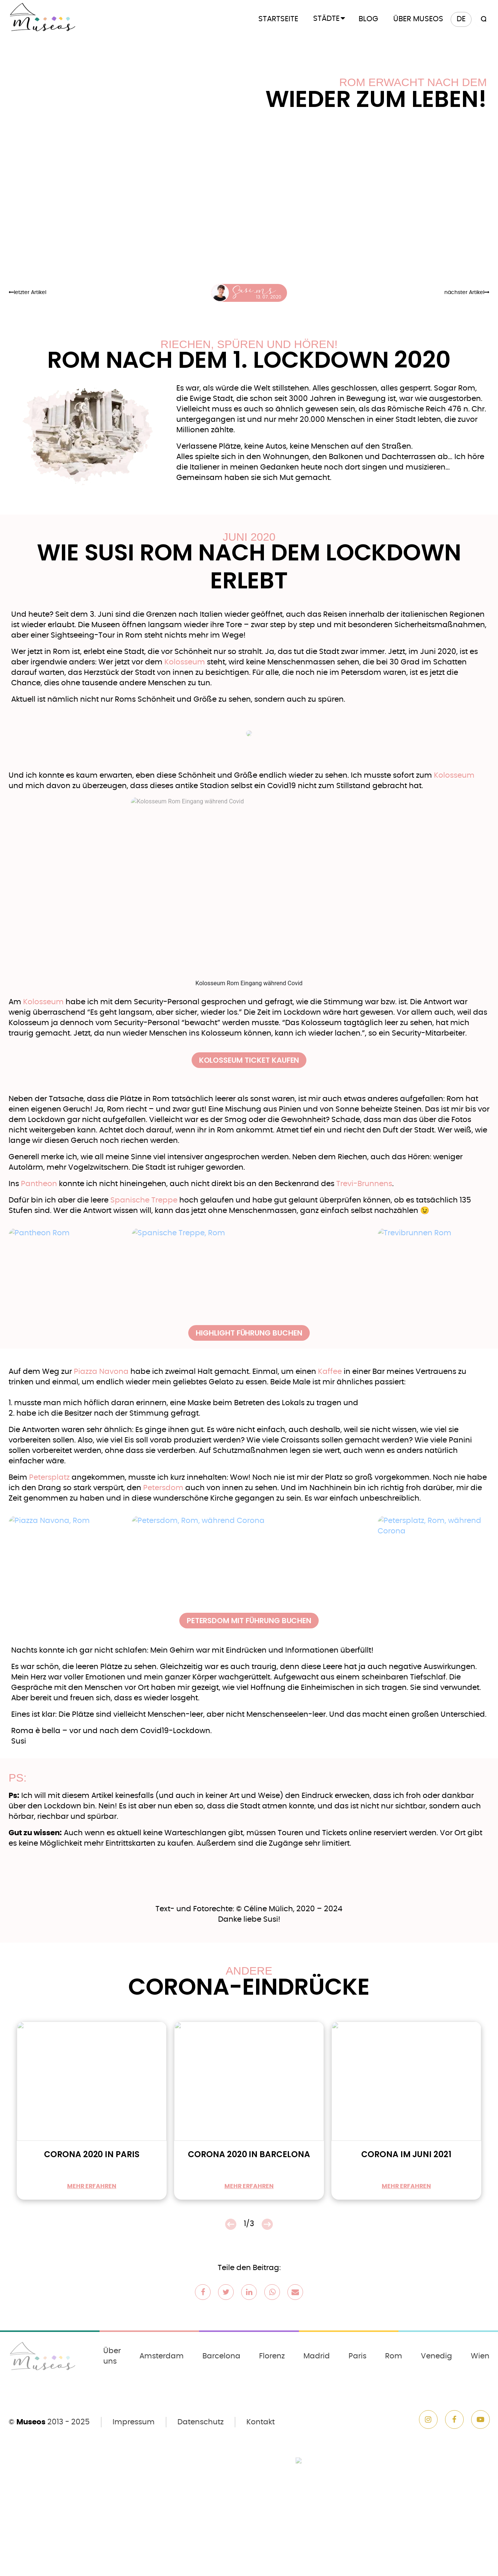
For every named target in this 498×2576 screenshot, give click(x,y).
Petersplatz (49, 1477)
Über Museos (418, 19)
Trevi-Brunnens (364, 1184)
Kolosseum (184, 662)
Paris (357, 2356)
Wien (480, 2356)
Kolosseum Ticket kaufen (249, 1060)
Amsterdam (161, 2356)
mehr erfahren (91, 2186)
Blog (368, 19)
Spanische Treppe (143, 1200)
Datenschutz (200, 2422)
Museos (30, 2422)
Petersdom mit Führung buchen (249, 1620)
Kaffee (330, 1371)
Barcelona (221, 2356)
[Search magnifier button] (482, 19)
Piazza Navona (101, 1371)
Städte (326, 18)
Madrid (316, 2356)
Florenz (272, 2356)
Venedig (436, 2356)
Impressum (134, 2422)
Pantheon (39, 1184)
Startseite (278, 19)
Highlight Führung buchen (249, 1333)
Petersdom (163, 1488)
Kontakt (260, 2422)
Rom (393, 2356)
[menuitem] (461, 19)
